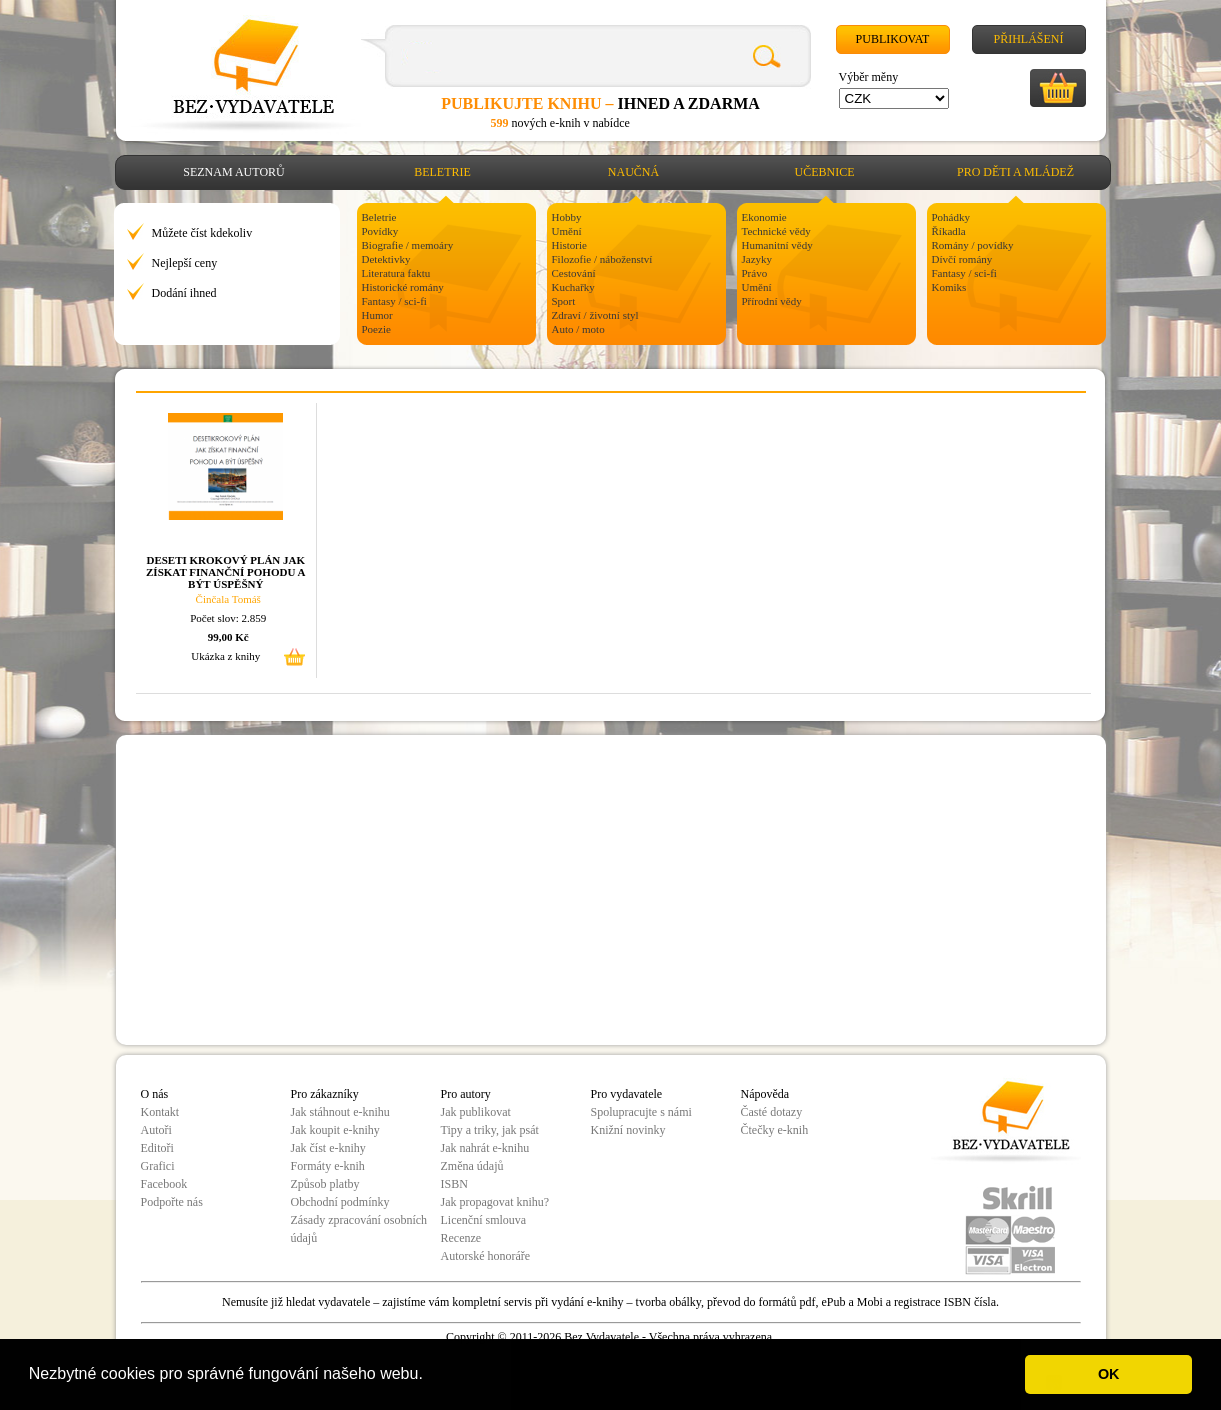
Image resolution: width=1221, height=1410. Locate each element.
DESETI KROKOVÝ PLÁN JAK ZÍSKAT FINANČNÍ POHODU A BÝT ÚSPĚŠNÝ (225, 572)
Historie (569, 245)
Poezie (376, 329)
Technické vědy (776, 231)
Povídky (380, 231)
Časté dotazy (772, 1112)
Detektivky (386, 259)
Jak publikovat (476, 1112)
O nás (155, 1094)
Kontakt (160, 1112)
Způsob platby (325, 1184)
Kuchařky (573, 287)
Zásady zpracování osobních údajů (359, 1229)
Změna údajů (472, 1166)
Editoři (157, 1148)
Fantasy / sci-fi (394, 301)
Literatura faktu (396, 273)
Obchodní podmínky (340, 1202)
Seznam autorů (233, 172)
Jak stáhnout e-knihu (340, 1112)
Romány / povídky (973, 245)
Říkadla (949, 231)
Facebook (164, 1184)
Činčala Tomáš (228, 599)
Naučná (633, 172)
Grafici (158, 1166)
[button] (430, 1376)
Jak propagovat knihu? (495, 1202)
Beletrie (442, 172)
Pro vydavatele (627, 1094)
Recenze (461, 1238)
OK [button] (1109, 1374)
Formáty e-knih (328, 1166)
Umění (567, 231)
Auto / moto (578, 329)
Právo (755, 273)
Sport (564, 301)
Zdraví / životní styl (595, 315)
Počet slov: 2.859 (228, 618)
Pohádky (951, 217)
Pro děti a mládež (1015, 172)
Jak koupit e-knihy (335, 1130)
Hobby (567, 217)
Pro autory (466, 1094)
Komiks (949, 287)
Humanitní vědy (777, 245)
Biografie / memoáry (408, 245)
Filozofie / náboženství (602, 259)
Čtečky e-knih (775, 1130)
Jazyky (757, 259)
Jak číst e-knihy (328, 1148)
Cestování (574, 273)
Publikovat (893, 39)
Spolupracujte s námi (641, 1112)
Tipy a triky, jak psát (490, 1130)
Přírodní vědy (772, 301)
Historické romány (403, 287)
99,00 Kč (228, 637)
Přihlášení (1028, 39)
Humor (377, 315)
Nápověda (765, 1094)
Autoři (156, 1130)
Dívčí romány (962, 259)
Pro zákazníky (325, 1094)
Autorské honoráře (486, 1256)
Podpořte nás (172, 1202)
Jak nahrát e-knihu (485, 1148)
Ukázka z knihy (225, 656)
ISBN (454, 1184)
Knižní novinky (628, 1130)
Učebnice (825, 172)
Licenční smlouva (484, 1220)
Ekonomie (764, 217)
